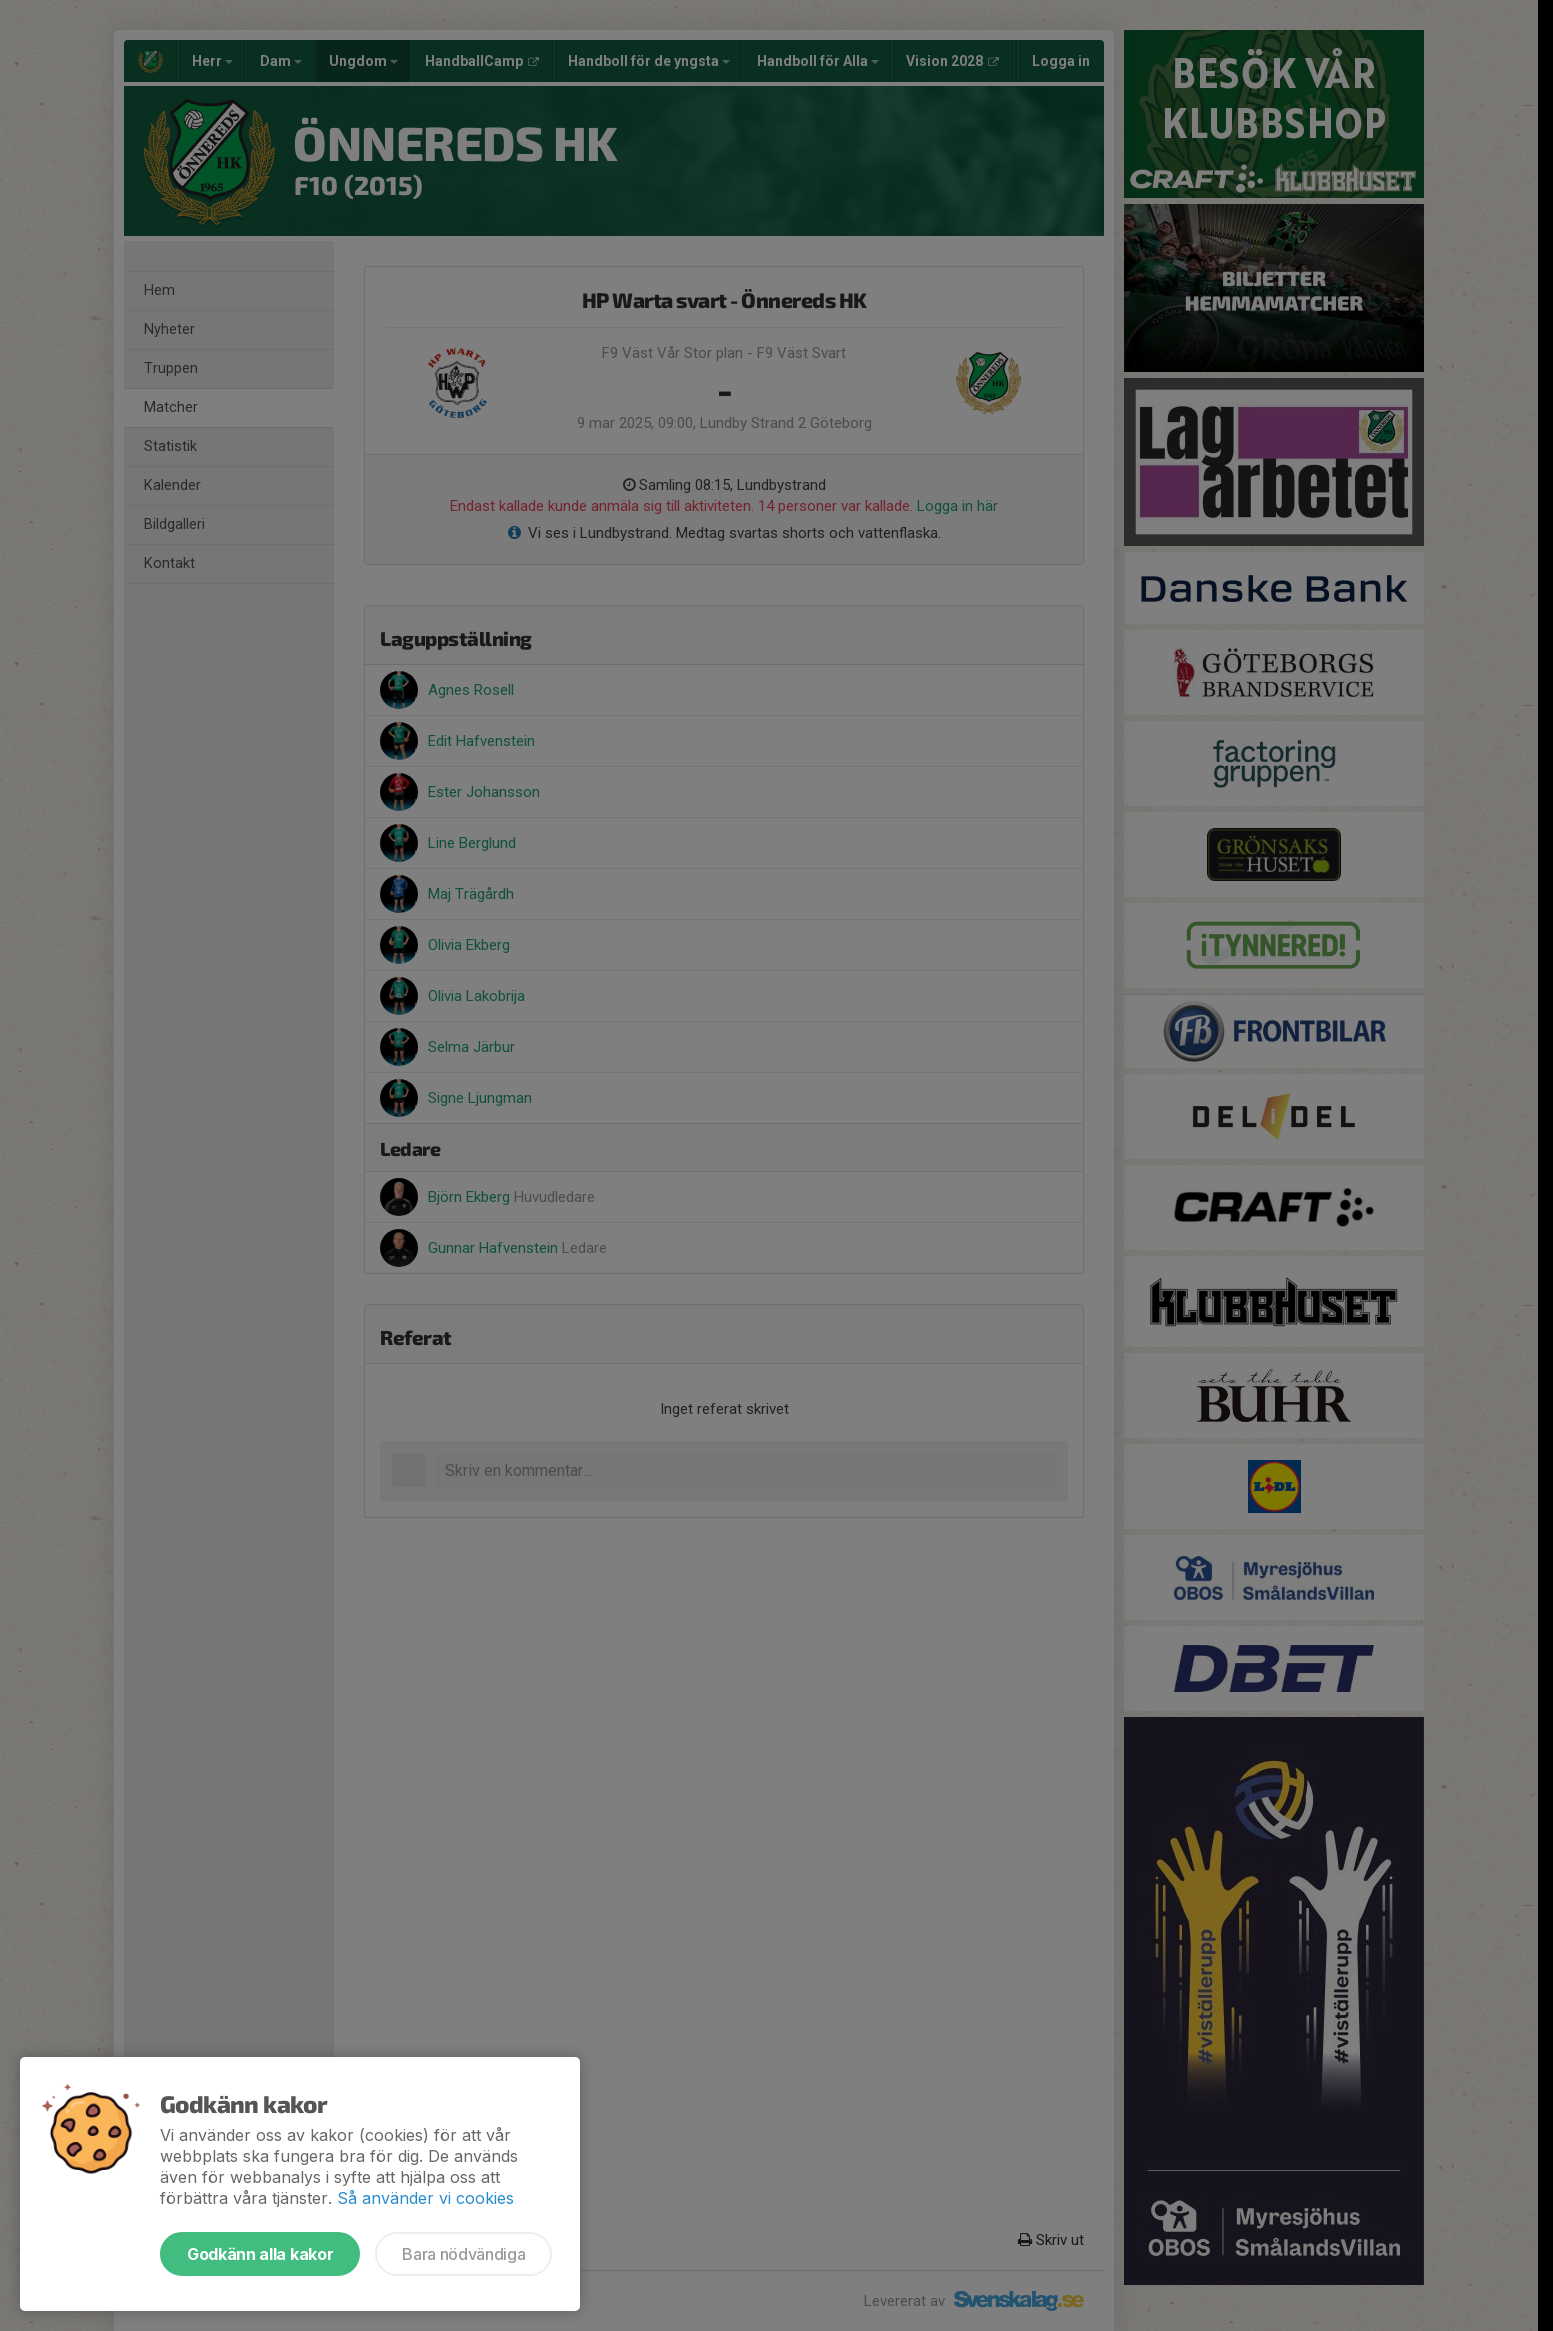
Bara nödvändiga (463, 2254)
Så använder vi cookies (425, 2198)
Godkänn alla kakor (260, 2254)
